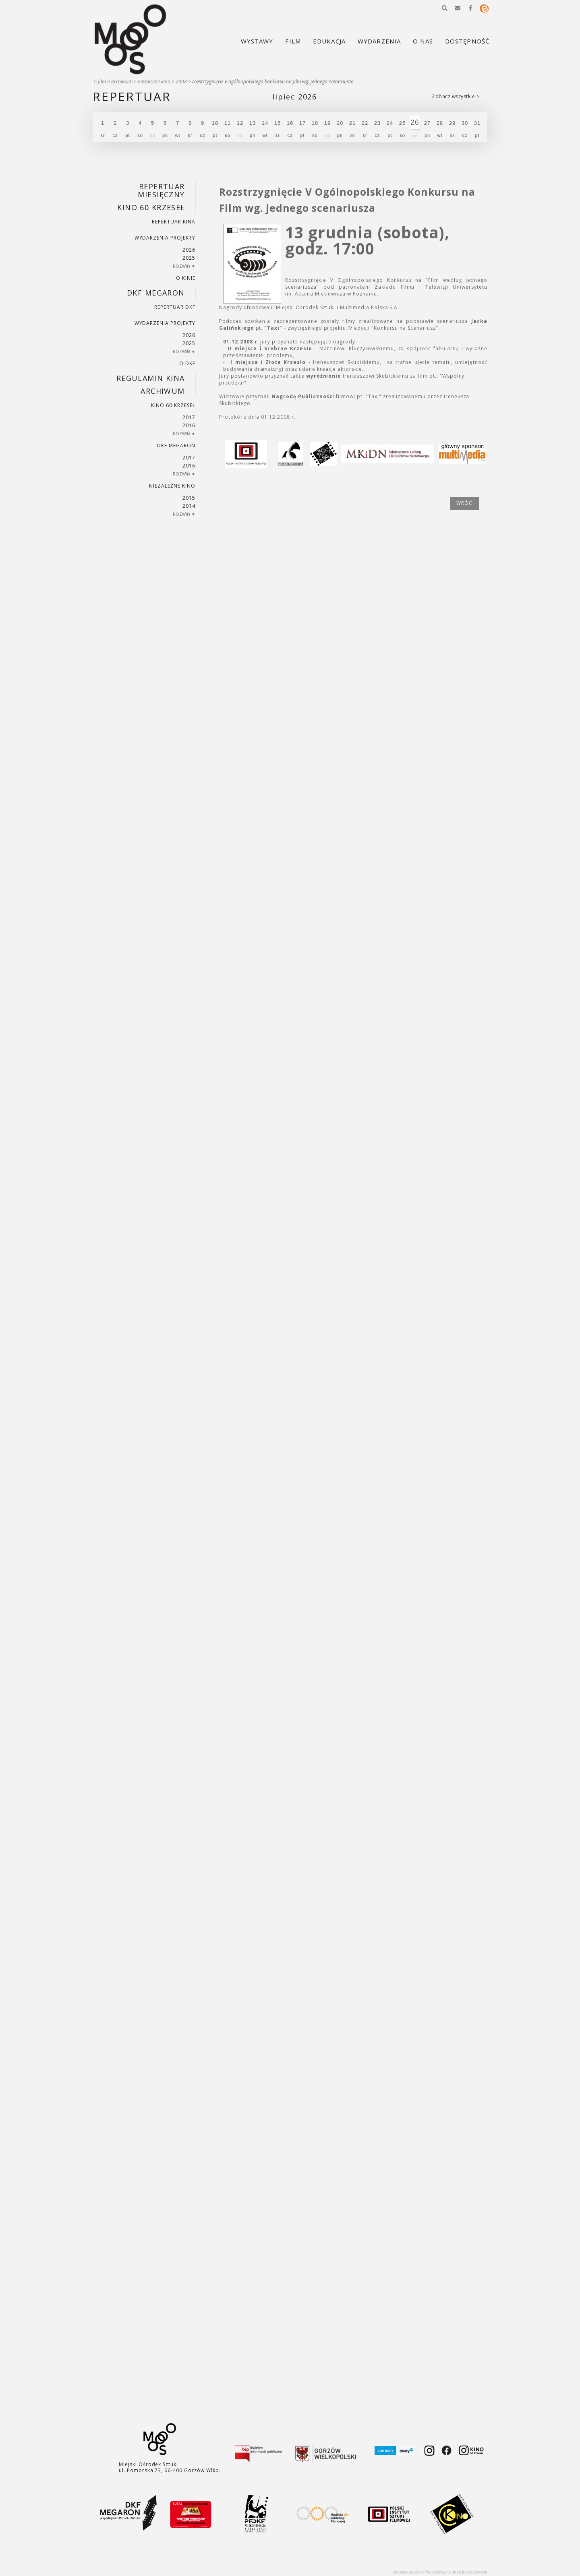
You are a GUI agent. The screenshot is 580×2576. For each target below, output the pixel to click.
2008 (181, 81)
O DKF (187, 363)
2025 (188, 257)
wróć (464, 503)
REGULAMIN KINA (150, 378)
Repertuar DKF (174, 307)
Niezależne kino (154, 81)
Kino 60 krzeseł (151, 207)
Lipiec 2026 (294, 96)
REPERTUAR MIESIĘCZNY (161, 190)
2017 (188, 417)
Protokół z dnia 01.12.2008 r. (257, 416)
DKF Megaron (156, 293)
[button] (444, 8)
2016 (188, 425)
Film (102, 81)
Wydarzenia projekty (165, 237)
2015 (188, 497)
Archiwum (122, 81)
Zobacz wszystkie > (455, 96)
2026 (188, 249)
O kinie (185, 278)
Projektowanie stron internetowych (456, 2572)
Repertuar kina (173, 221)
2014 (188, 505)
